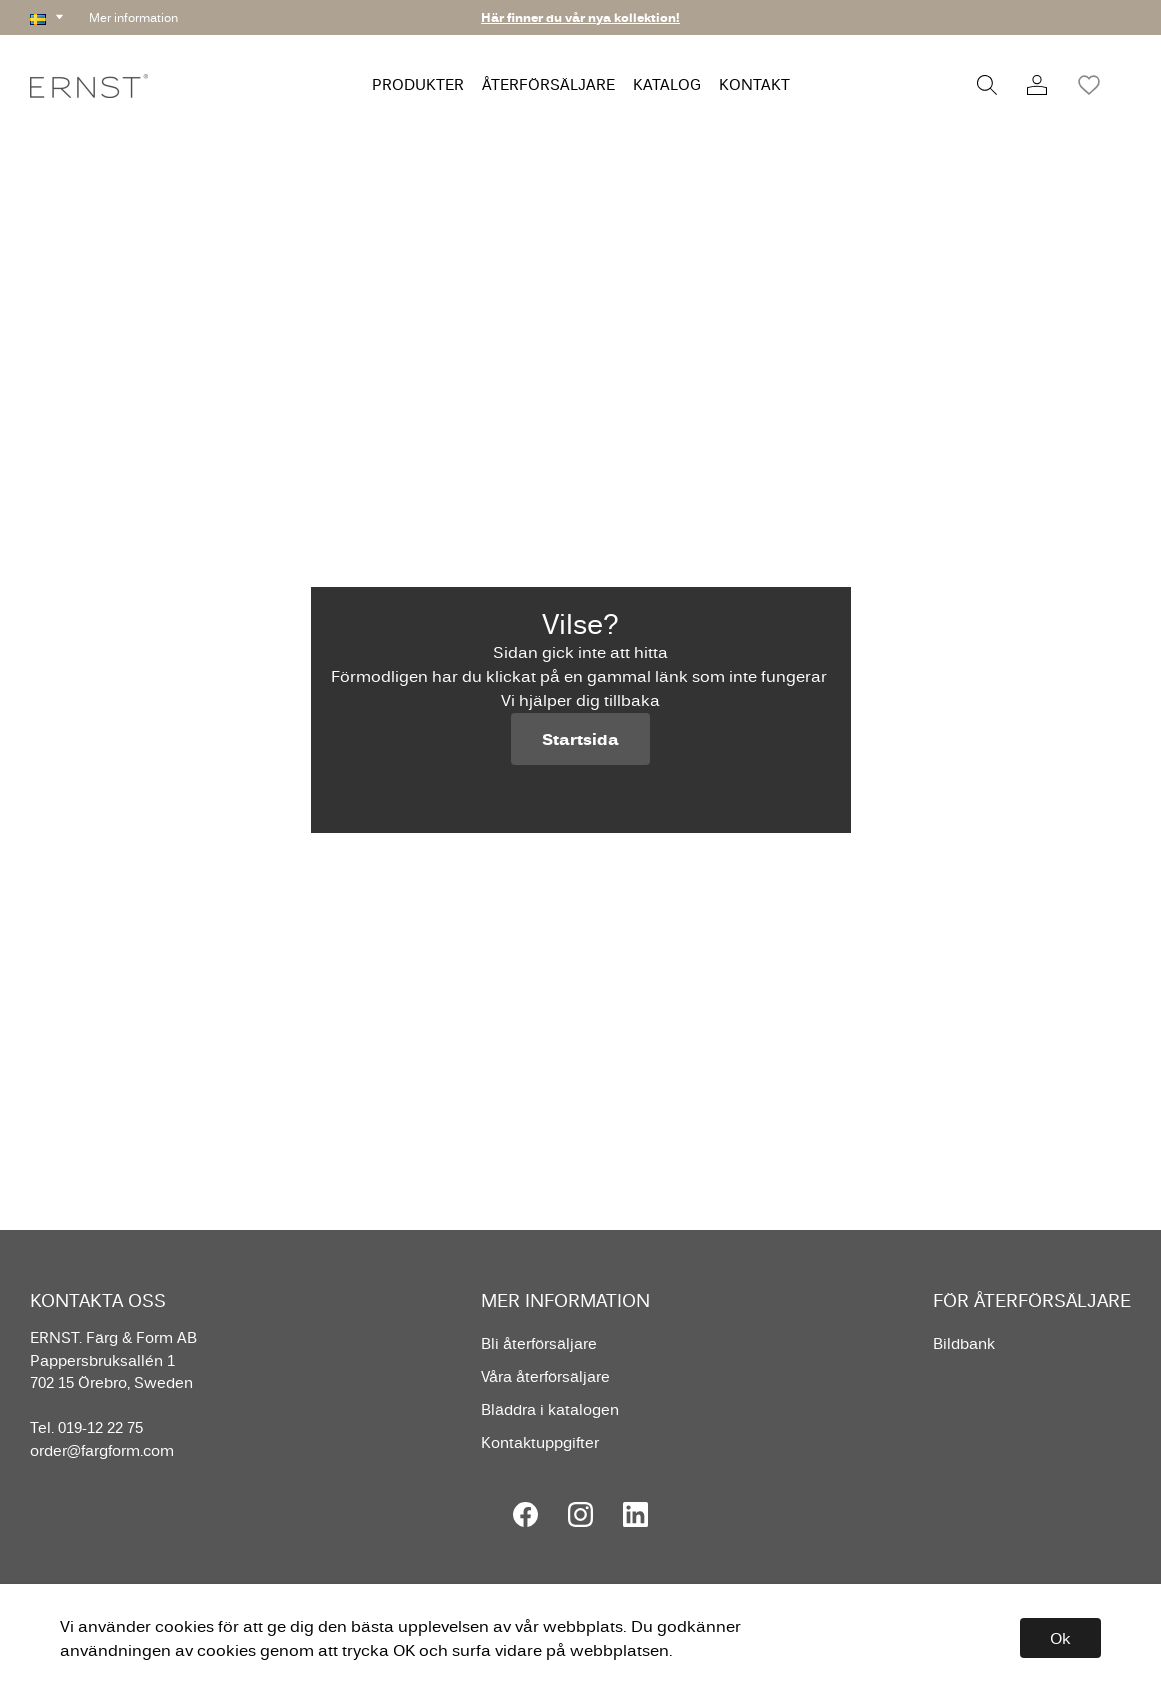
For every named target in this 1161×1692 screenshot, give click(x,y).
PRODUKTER (418, 84)
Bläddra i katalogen (550, 1409)
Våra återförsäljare (545, 1376)
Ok (1060, 1638)
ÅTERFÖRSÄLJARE (548, 84)
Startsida (580, 739)
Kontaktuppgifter (540, 1442)
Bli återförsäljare (539, 1343)
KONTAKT (754, 84)
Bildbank (964, 1343)
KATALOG (667, 84)
